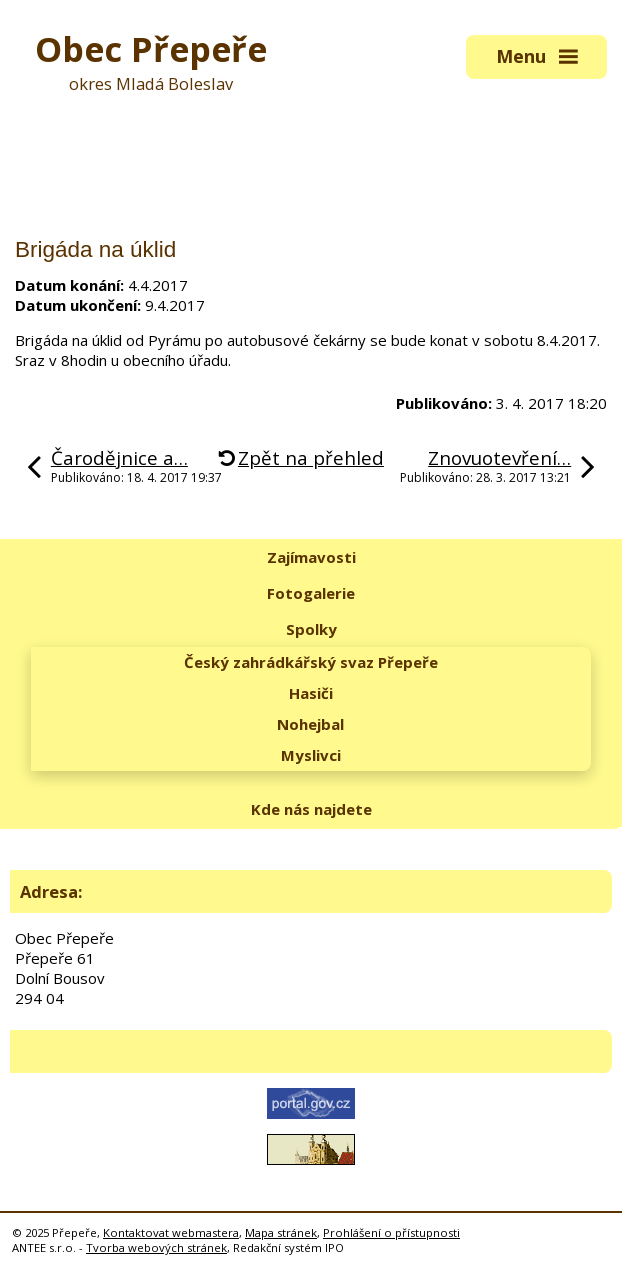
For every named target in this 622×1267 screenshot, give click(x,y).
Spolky (311, 629)
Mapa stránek (281, 1232)
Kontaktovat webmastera (171, 1232)
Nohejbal (310, 724)
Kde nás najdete (311, 809)
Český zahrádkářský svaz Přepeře (311, 662)
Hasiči (311, 693)
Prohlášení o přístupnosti (391, 1232)
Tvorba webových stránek (156, 1247)
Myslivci (311, 755)
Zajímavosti (311, 557)
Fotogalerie (311, 593)
